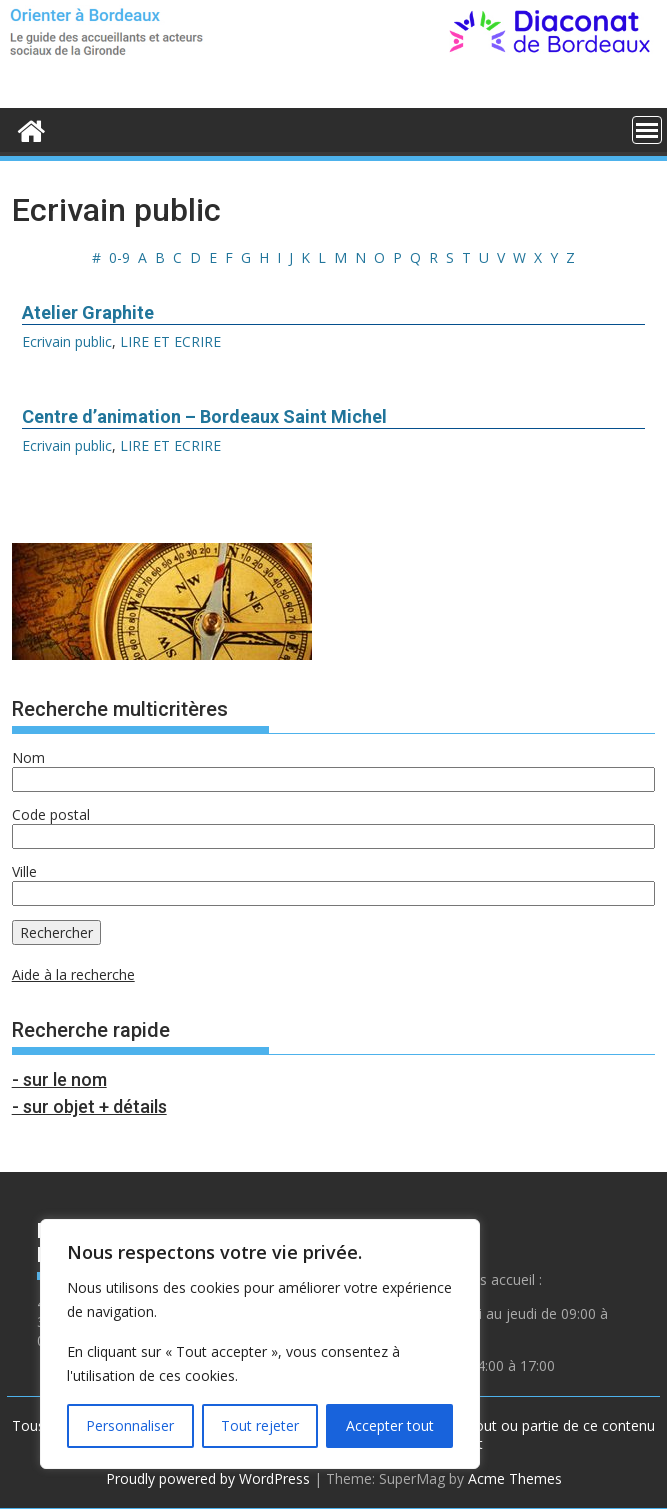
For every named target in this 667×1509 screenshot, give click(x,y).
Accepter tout (390, 1425)
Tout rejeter (260, 1425)
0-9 (119, 257)
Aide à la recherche (73, 974)
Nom (28, 757)
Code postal (51, 814)
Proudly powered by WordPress (208, 1478)
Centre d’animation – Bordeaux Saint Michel (204, 416)
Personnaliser (130, 1425)
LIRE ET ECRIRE (170, 341)
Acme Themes (515, 1478)
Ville (24, 871)
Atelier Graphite (88, 312)
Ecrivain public (67, 341)
